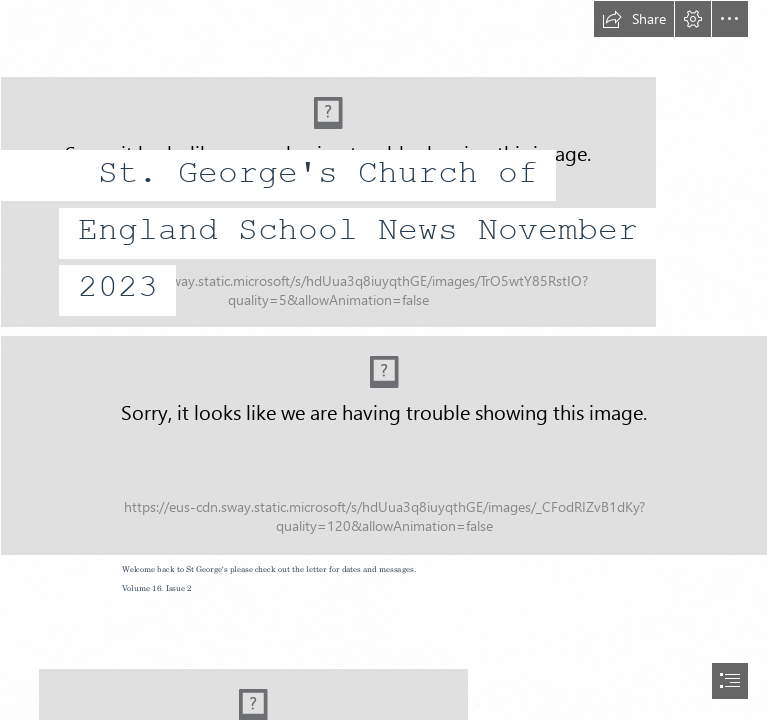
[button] (634, 19)
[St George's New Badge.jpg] (384, 164)
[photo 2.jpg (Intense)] (384, 445)
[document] (384, 360)
